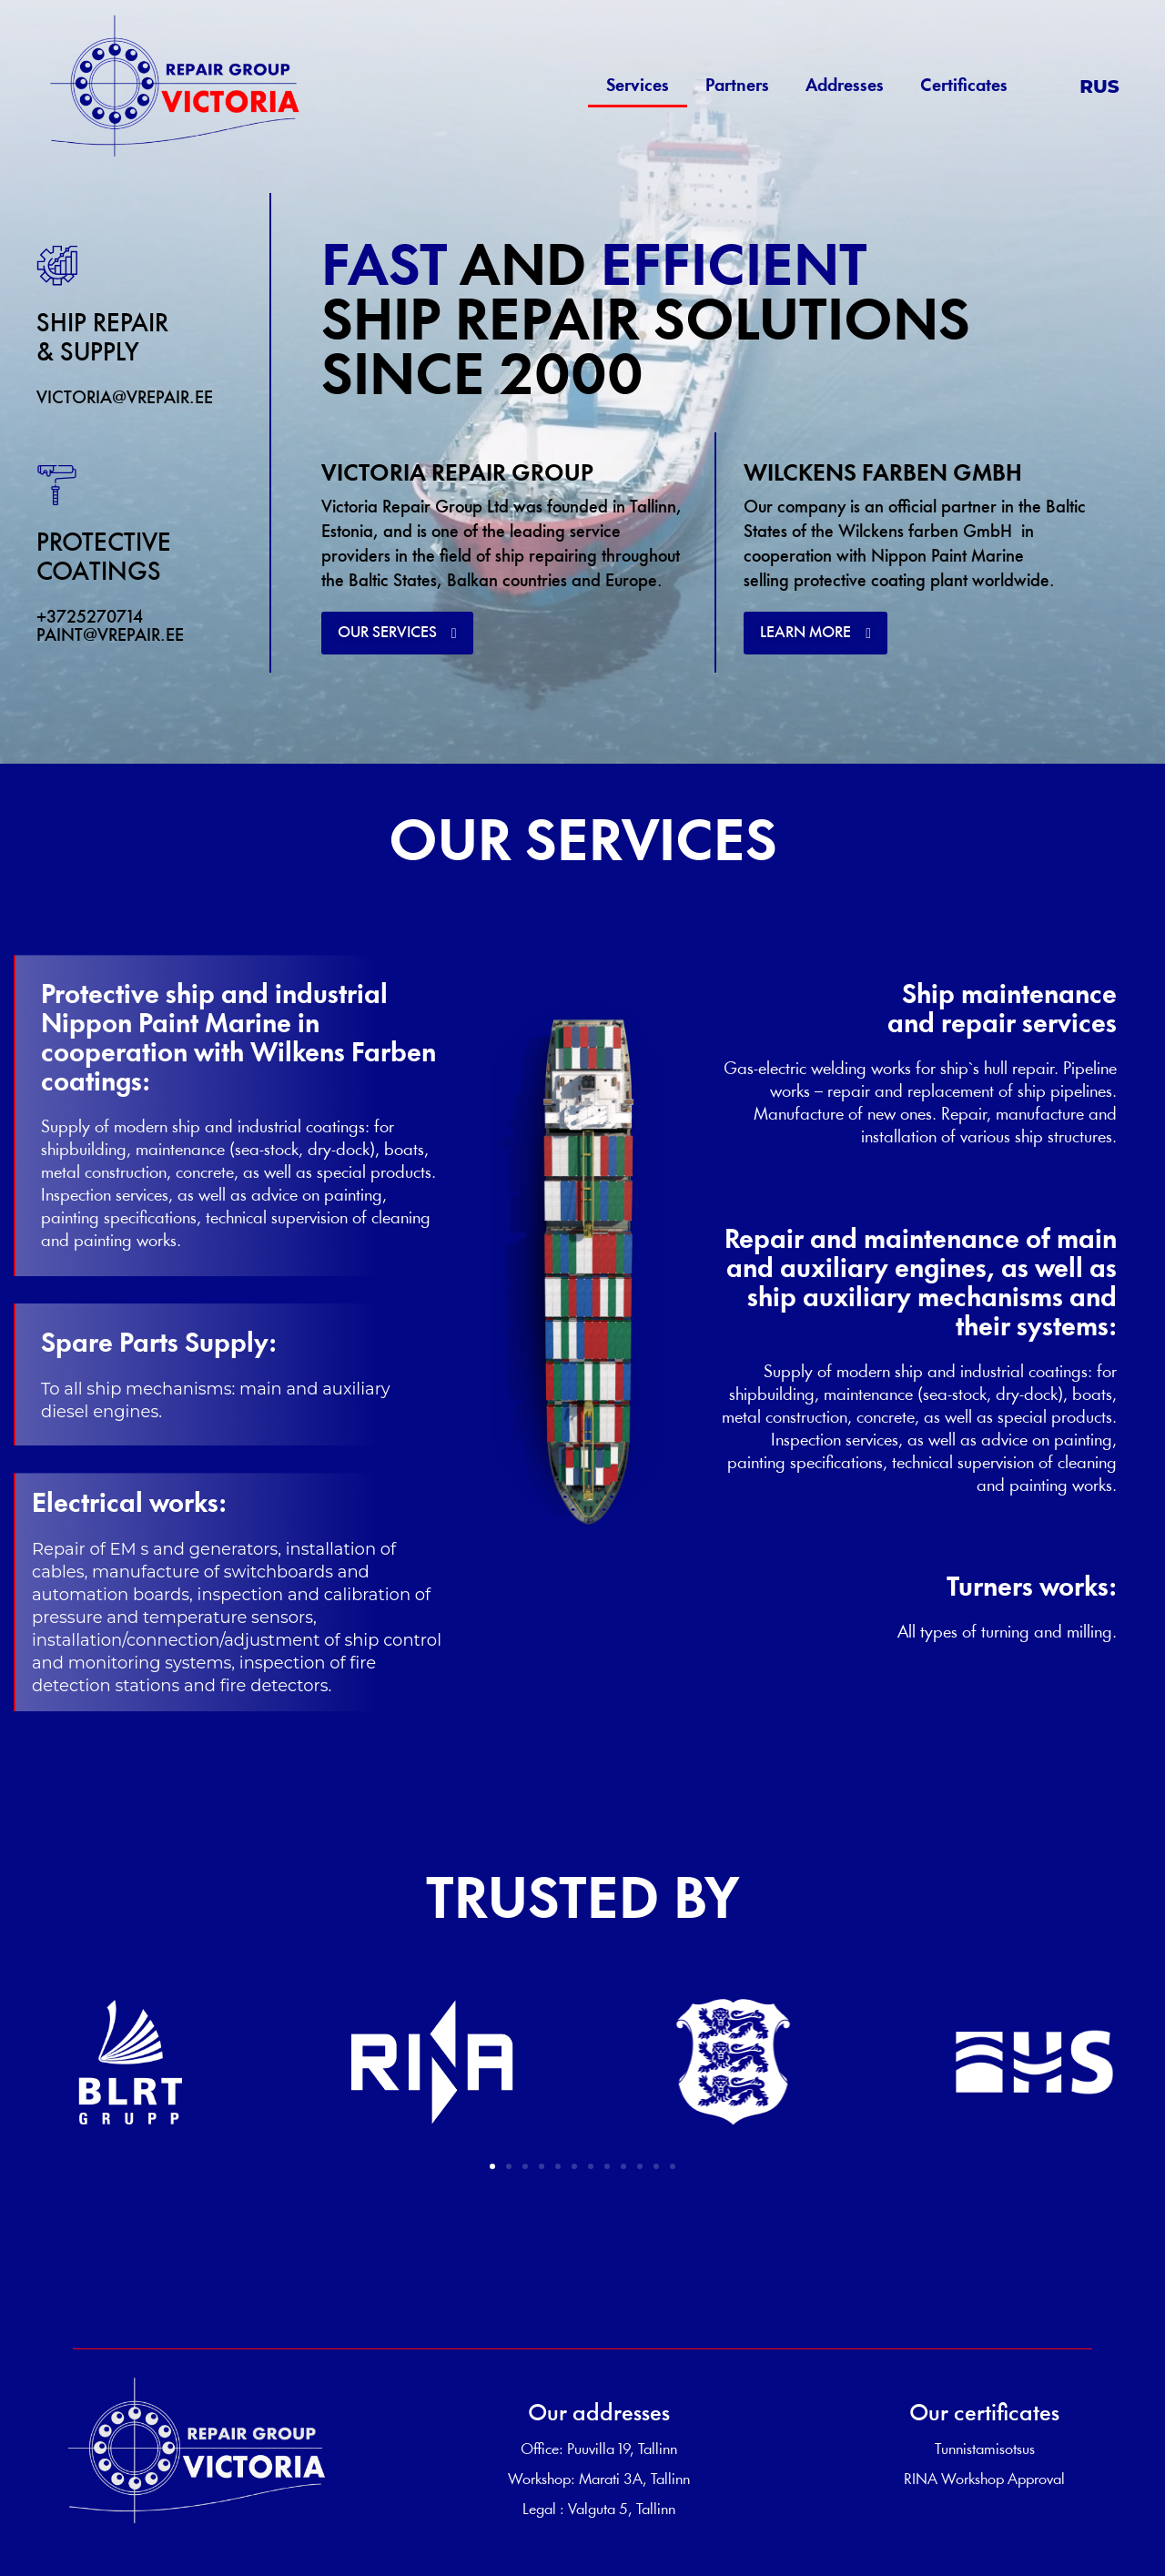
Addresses (844, 86)
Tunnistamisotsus (985, 2450)
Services (637, 86)
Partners (737, 86)
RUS (1099, 86)
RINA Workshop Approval (984, 2480)
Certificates (964, 86)
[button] (397, 633)
